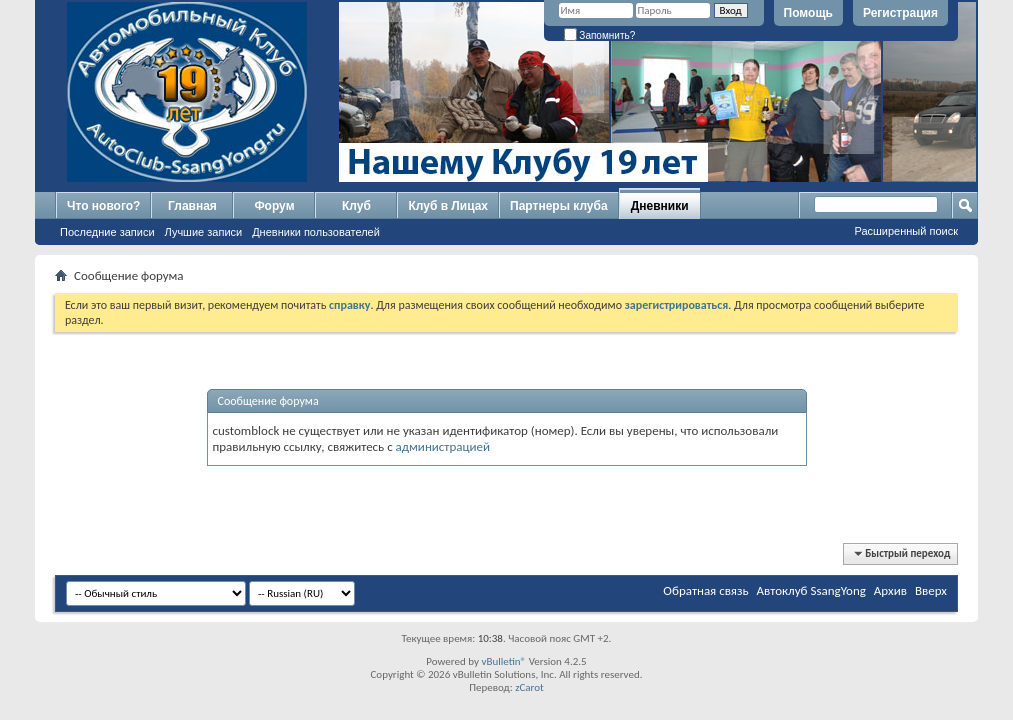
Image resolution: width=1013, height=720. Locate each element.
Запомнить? (600, 35)
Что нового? (103, 206)
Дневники (660, 206)
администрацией (443, 446)
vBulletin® (503, 661)
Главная (192, 206)
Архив (890, 590)
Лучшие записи (204, 232)
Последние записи (107, 232)
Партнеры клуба (559, 206)
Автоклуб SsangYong (811, 590)
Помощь (808, 13)
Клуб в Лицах (448, 206)
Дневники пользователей (316, 232)
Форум (274, 206)
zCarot (529, 687)
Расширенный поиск (906, 231)
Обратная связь (705, 590)
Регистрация (900, 13)
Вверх (931, 590)
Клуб (356, 206)
